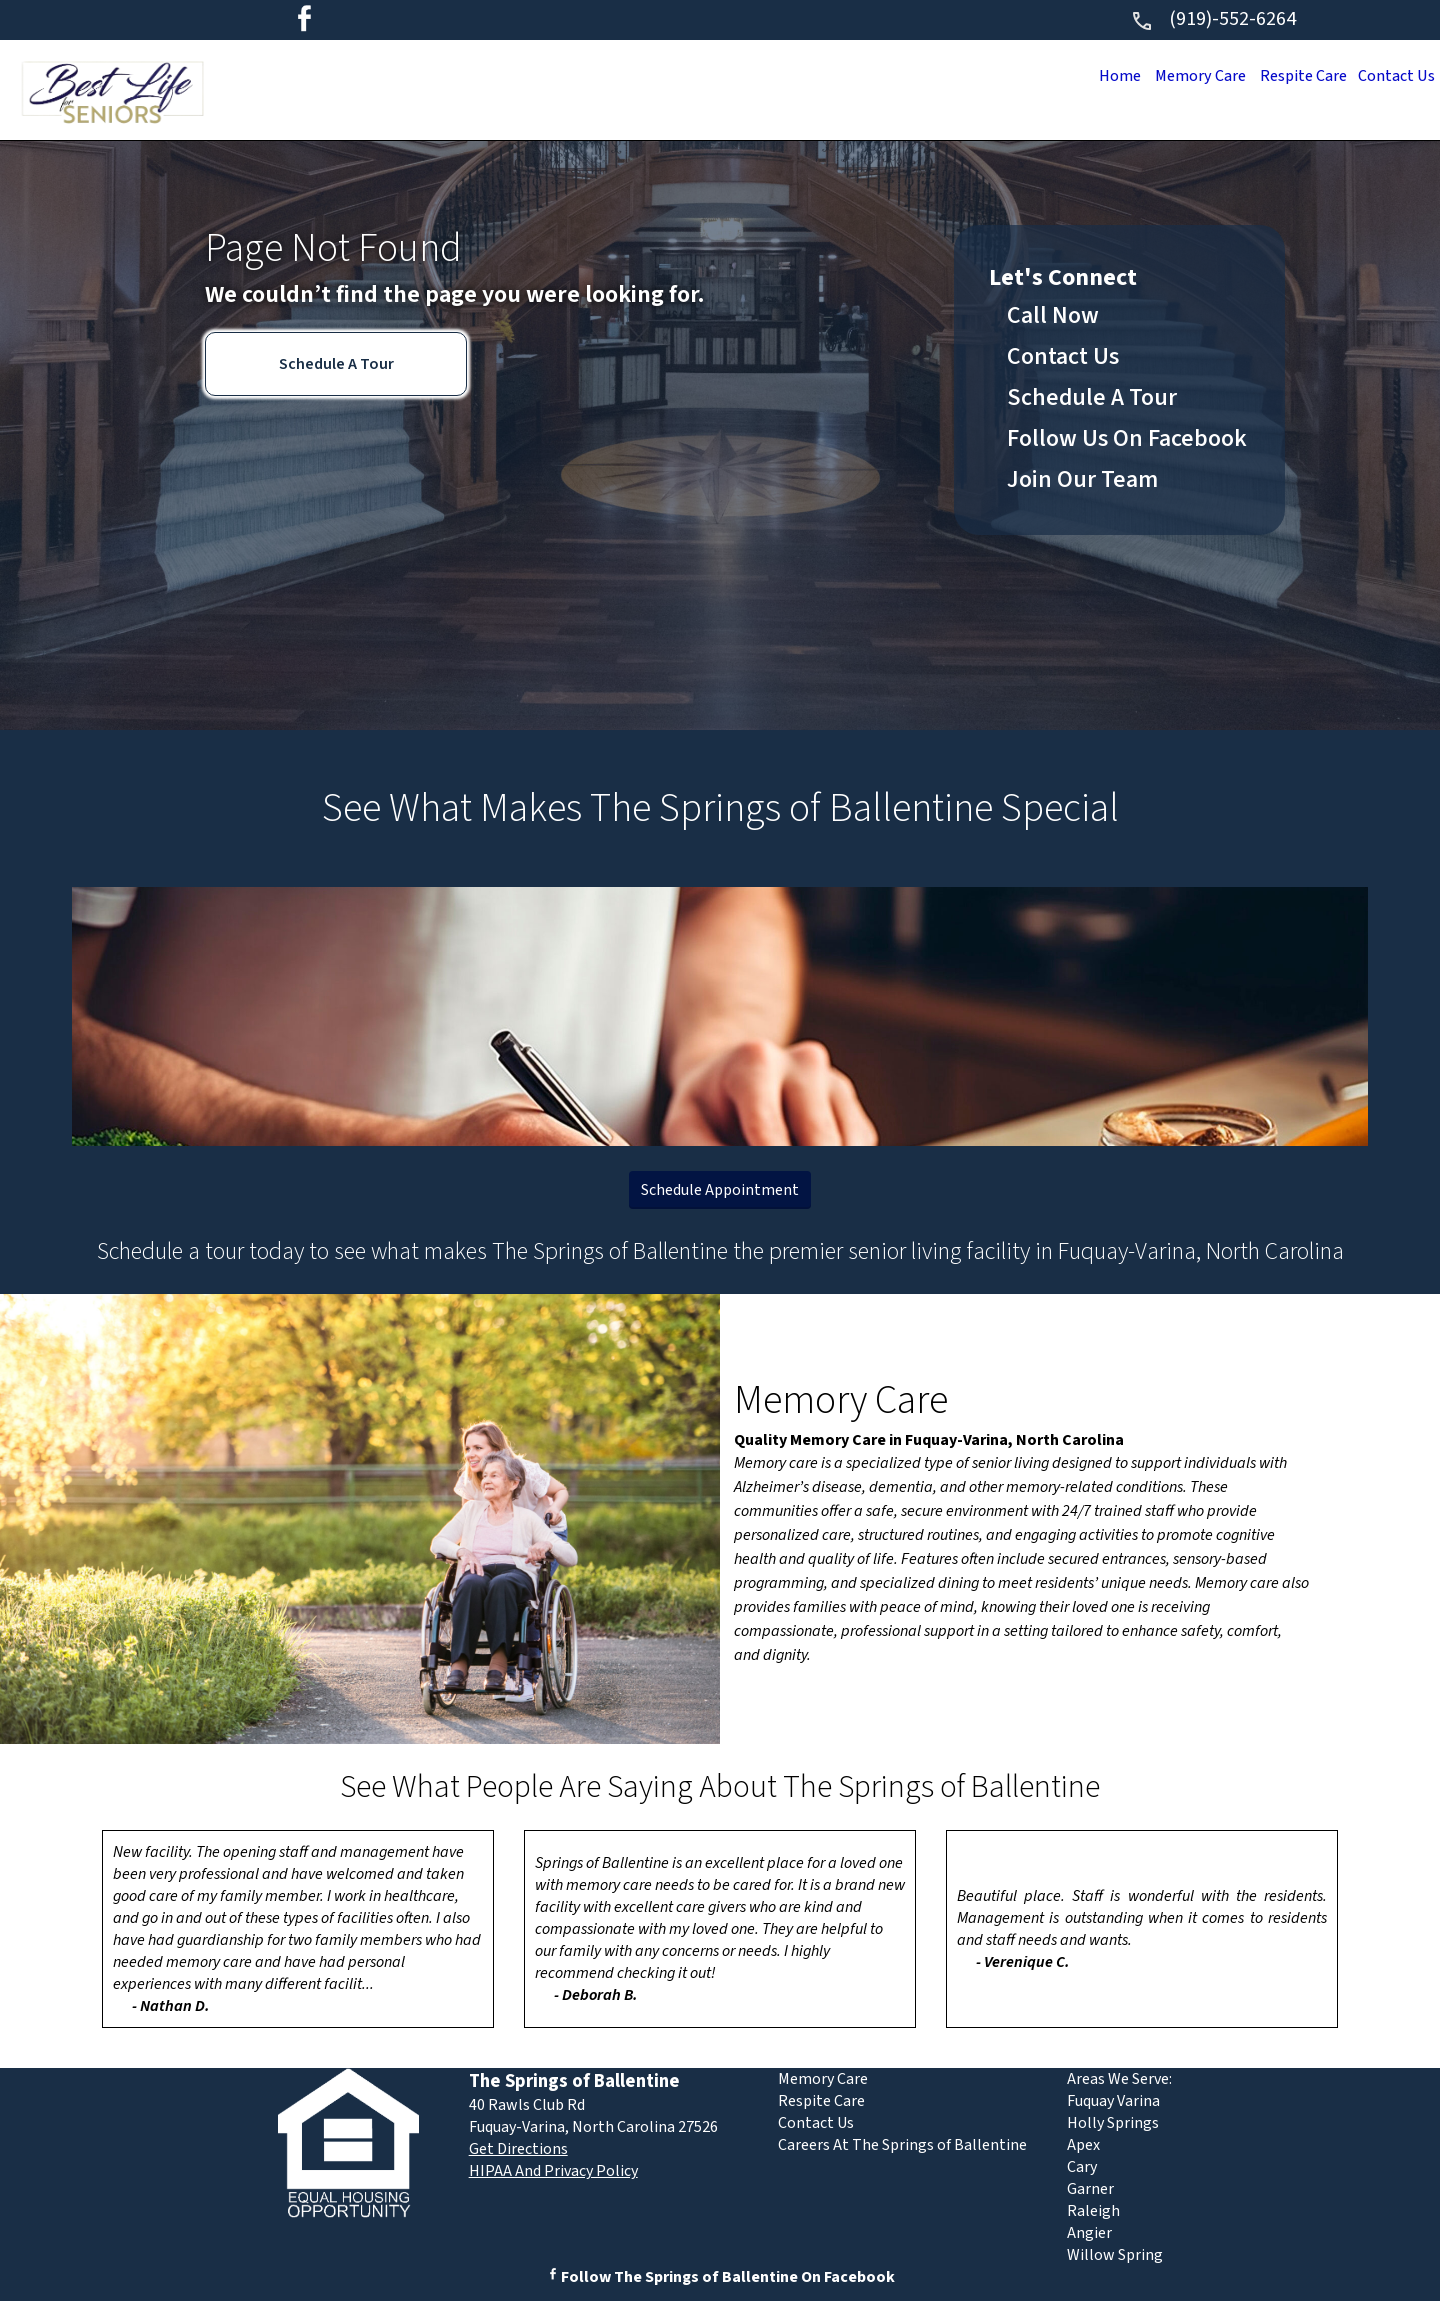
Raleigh (1093, 2211)
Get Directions (518, 2149)
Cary (1082, 2167)
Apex (1083, 2145)
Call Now (1053, 315)
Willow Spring (1115, 2255)
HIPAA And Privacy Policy (553, 2171)
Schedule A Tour (336, 364)
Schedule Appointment (720, 1190)
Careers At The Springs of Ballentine (902, 2145)
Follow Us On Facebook (1127, 438)
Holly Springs (1113, 2123)
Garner (1090, 2189)
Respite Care (1295, 76)
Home (1100, 76)
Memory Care (1186, 76)
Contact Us (1393, 76)
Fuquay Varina (1113, 2101)
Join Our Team (1082, 479)
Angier (1089, 2233)
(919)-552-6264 (1213, 19)
